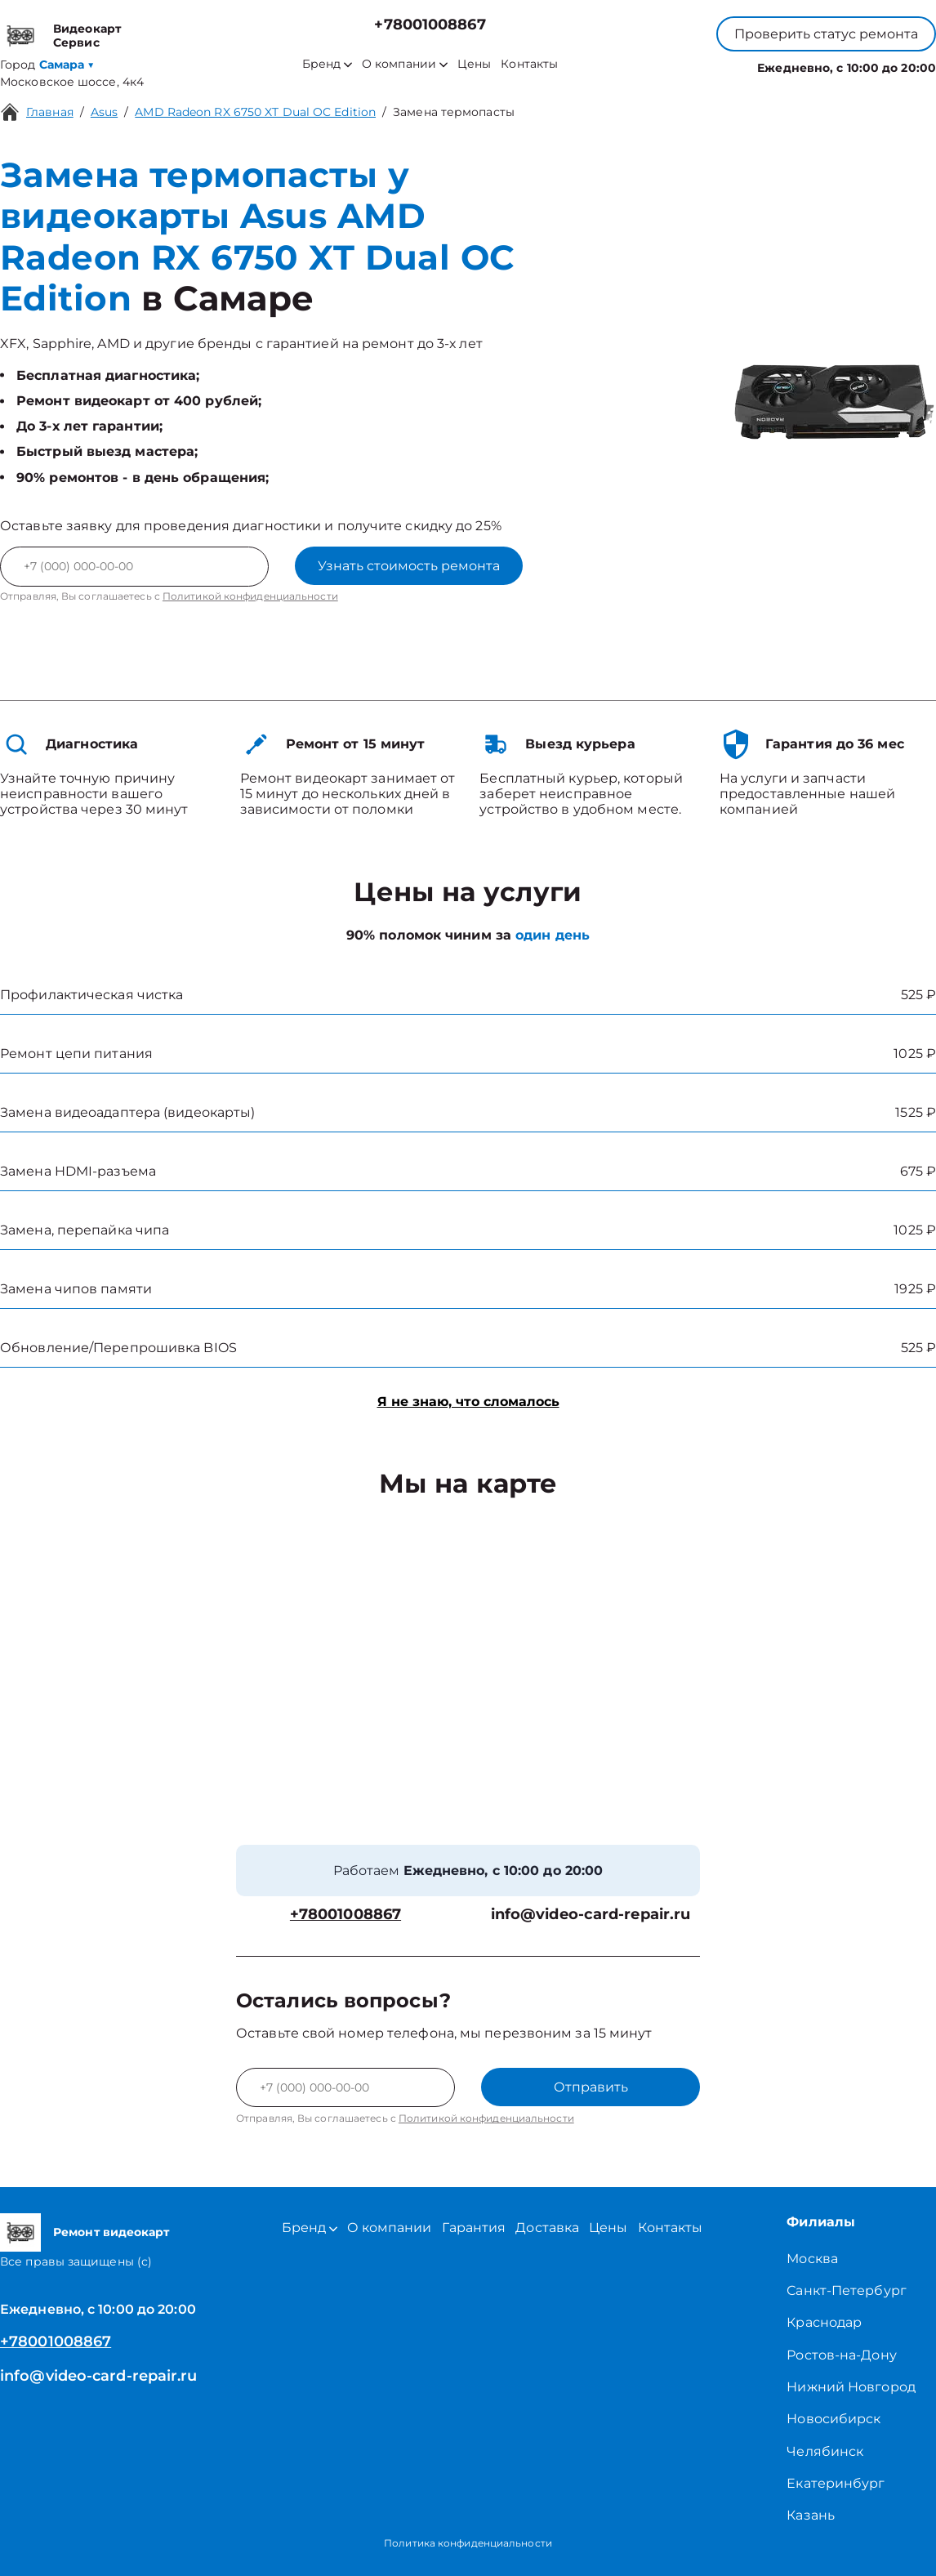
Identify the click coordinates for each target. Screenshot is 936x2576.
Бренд (327, 64)
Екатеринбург (836, 2483)
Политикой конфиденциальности (250, 596)
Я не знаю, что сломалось (468, 1401)
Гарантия (474, 2227)
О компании (405, 64)
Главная (50, 112)
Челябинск (825, 2451)
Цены (474, 64)
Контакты (529, 64)
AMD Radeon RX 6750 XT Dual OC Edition (255, 112)
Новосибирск (833, 2418)
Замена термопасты (454, 112)
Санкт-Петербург (847, 2290)
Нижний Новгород (851, 2387)
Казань (811, 2515)
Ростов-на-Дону (841, 2355)
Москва (812, 2258)
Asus (104, 112)
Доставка (547, 2227)
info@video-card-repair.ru (591, 1914)
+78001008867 (429, 24)
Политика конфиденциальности (468, 2543)
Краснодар (824, 2322)
